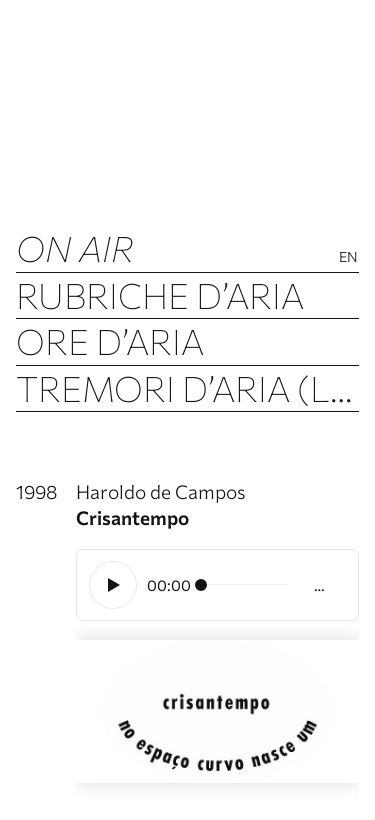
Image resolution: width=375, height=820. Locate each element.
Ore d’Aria (110, 340)
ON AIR (75, 247)
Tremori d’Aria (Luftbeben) (187, 387)
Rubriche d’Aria (160, 294)
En (349, 256)
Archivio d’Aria (156, 433)
